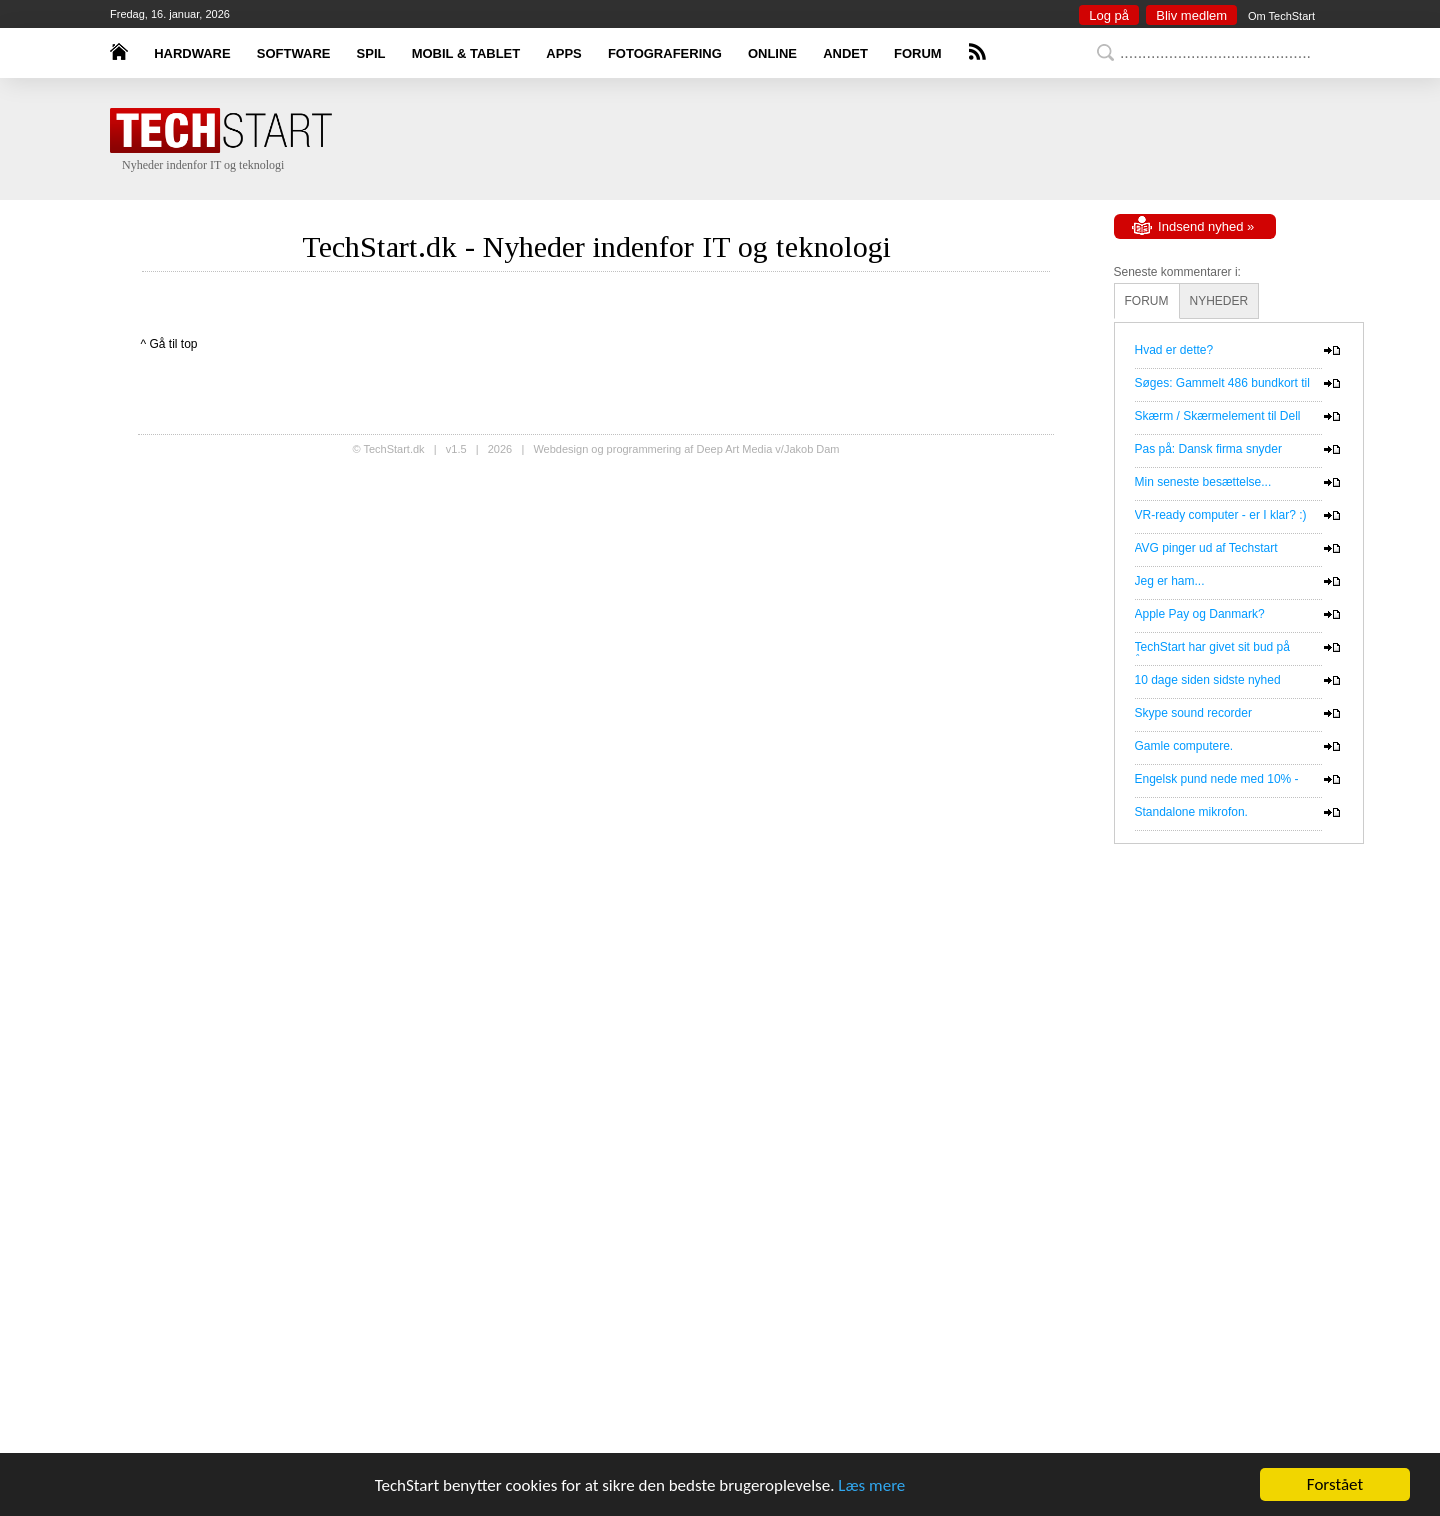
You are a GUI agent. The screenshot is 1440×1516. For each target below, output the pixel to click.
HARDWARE (192, 53)
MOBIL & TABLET (466, 53)
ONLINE (772, 53)
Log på (1109, 15)
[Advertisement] (750, 140)
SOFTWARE (294, 53)
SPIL (371, 53)
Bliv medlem (1191, 15)
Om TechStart (1281, 16)
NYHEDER (1219, 301)
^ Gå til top (169, 344)
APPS (563, 53)
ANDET (845, 53)
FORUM (918, 53)
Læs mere (871, 1485)
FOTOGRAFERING (665, 53)
